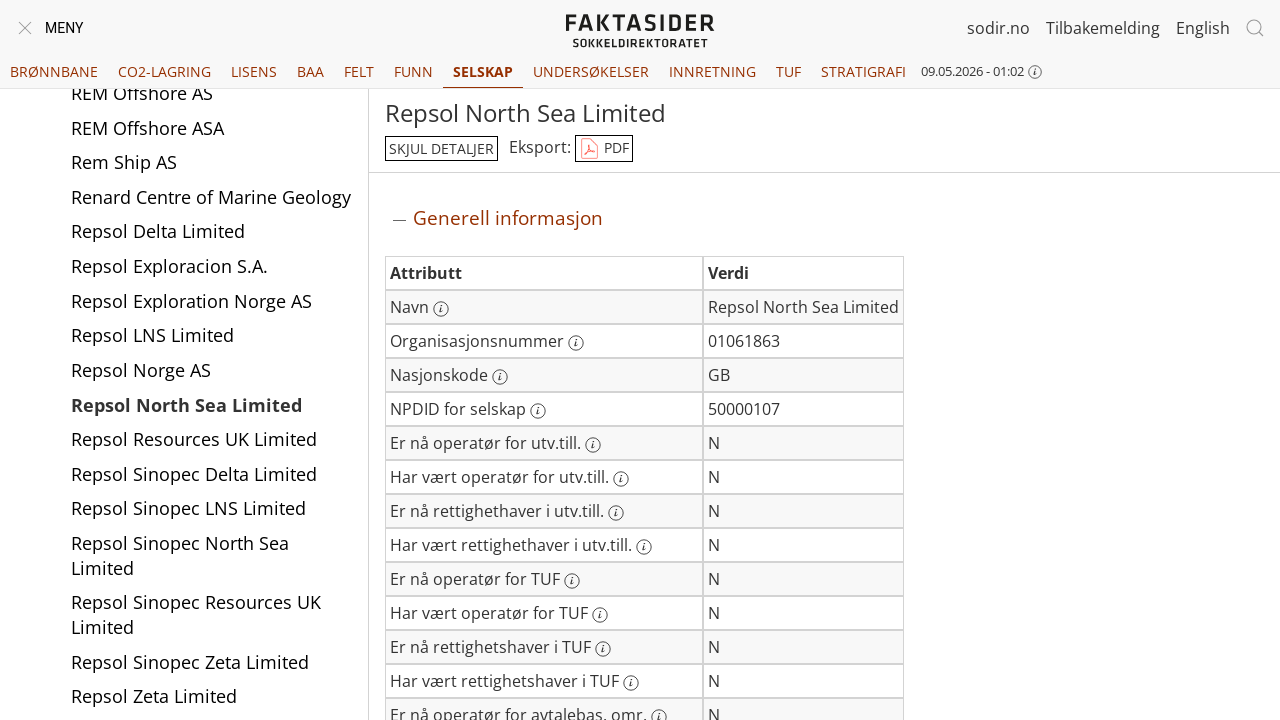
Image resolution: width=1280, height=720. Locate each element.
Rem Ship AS (124, 162)
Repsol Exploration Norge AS (191, 301)
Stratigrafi (863, 71)
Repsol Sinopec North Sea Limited (180, 555)
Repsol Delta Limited (158, 231)
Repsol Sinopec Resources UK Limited (196, 614)
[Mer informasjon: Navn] (441, 309)
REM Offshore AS (142, 93)
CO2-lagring (164, 71)
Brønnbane (54, 71)
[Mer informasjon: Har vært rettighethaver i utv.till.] (644, 547)
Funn (413, 71)
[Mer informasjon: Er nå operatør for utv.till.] (593, 445)
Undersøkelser (591, 71)
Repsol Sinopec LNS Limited (188, 508)
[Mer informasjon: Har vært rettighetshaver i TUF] (631, 683)
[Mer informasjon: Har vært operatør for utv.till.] (621, 479)
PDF (604, 149)
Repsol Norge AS (141, 370)
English (1203, 28)
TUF (788, 71)
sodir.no (998, 28)
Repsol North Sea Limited (186, 405)
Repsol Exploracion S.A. (169, 266)
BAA (310, 71)
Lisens (254, 71)
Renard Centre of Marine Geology (211, 197)
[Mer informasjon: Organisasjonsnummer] (576, 343)
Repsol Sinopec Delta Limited (194, 474)
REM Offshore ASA (147, 128)
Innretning (712, 71)
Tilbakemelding (1103, 28)
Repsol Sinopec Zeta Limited (190, 662)
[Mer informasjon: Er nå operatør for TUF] (572, 581)
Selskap (483, 71)
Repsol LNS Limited (152, 335)
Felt (359, 71)
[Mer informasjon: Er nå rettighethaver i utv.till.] (616, 513)
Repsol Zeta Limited (154, 696)
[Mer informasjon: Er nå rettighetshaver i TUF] (603, 649)
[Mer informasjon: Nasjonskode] (500, 377)
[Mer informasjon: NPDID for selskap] (538, 411)
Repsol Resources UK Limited (194, 439)
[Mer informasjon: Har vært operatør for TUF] (600, 615)
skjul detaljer (441, 148)
